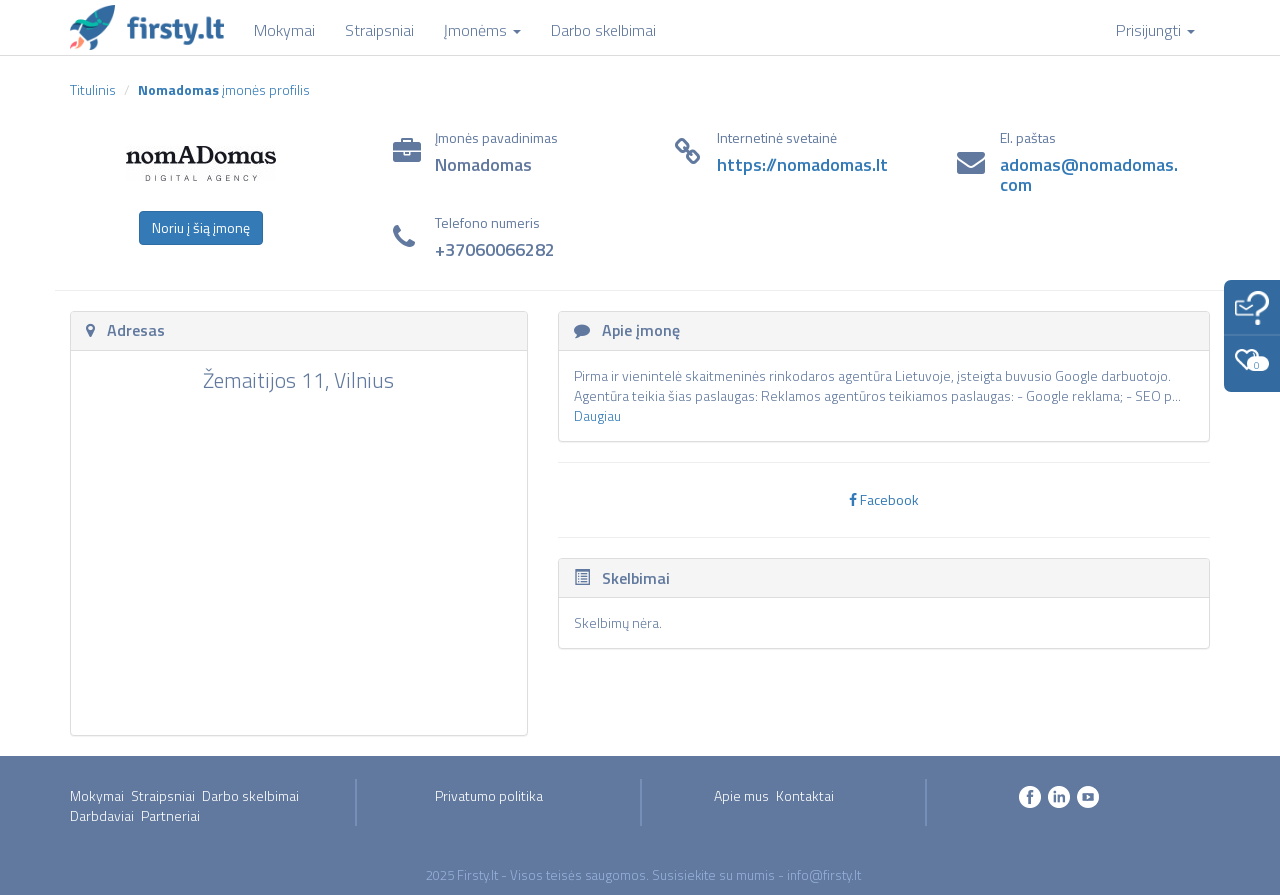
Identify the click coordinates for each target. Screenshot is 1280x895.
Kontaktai (805, 795)
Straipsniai (163, 795)
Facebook (884, 499)
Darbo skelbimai (250, 795)
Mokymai (97, 795)
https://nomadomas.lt (802, 164)
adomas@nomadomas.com (1089, 174)
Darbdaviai (102, 815)
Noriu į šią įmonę (201, 227)
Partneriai (170, 815)
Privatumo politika (489, 795)
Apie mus (741, 795)
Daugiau (597, 415)
